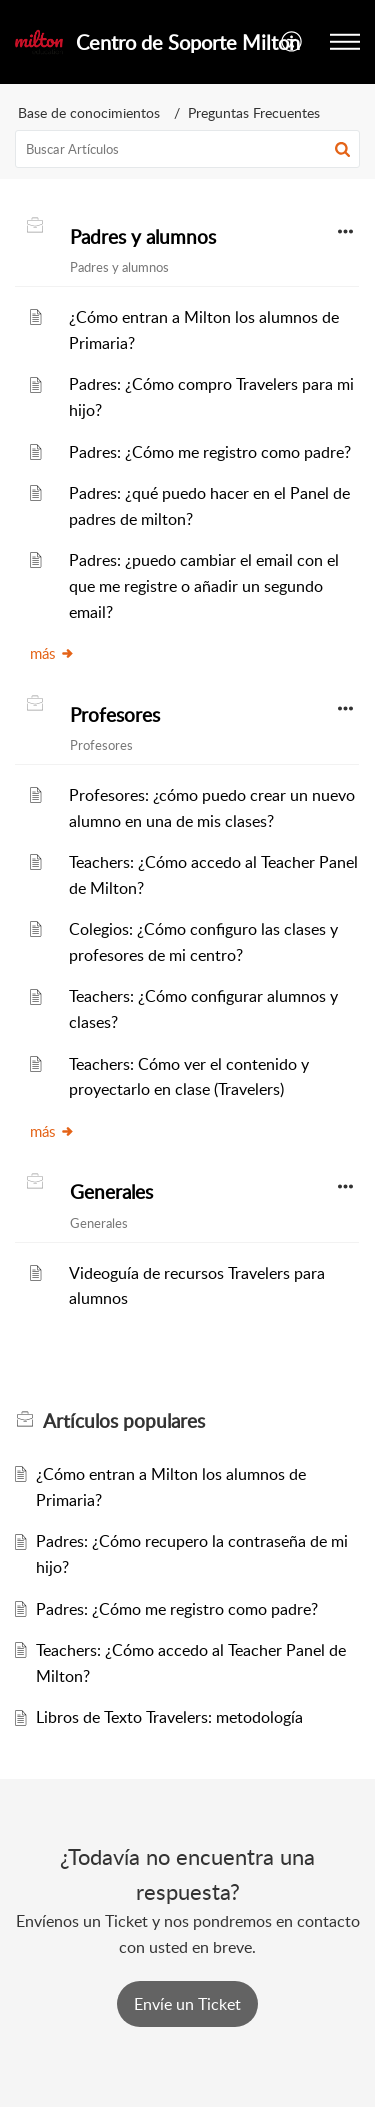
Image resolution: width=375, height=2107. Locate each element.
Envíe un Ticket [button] (187, 2004)
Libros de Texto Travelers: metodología (169, 1717)
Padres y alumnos (143, 237)
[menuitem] (292, 42)
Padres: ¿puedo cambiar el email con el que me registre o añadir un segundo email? (204, 585)
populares (124, 1421)
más (52, 653)
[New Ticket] (187, 2004)
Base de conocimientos (89, 112)
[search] (187, 149)
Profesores (115, 715)
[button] (342, 149)
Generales (111, 1192)
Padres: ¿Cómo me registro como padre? (210, 452)
